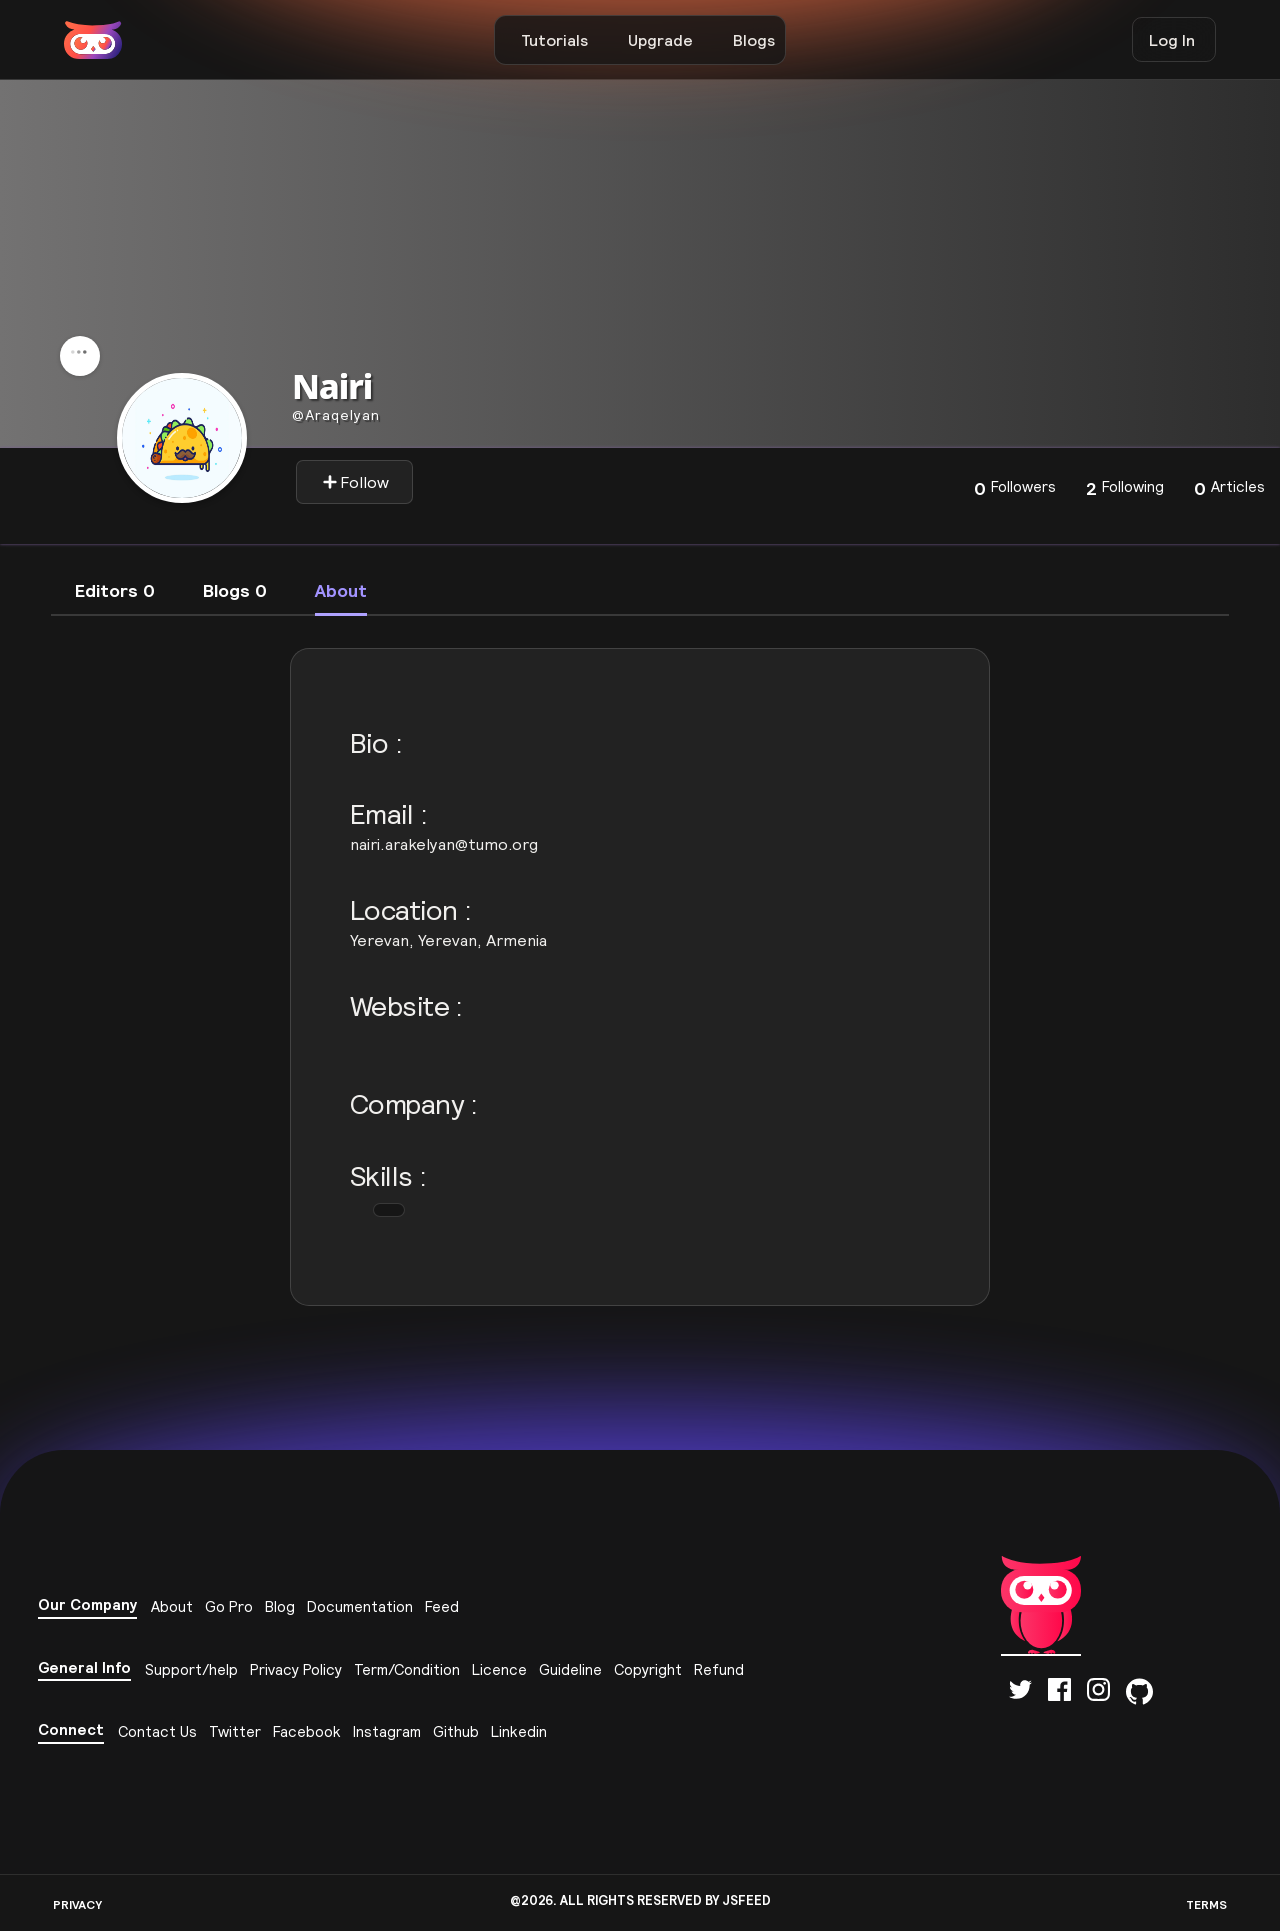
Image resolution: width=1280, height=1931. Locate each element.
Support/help (191, 1669)
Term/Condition (407, 1669)
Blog (280, 1606)
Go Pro (229, 1606)
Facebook (307, 1731)
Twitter (235, 1731)
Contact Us (157, 1731)
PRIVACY (77, 1904)
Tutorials (554, 40)
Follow (355, 482)
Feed (442, 1606)
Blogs (754, 40)
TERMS (1206, 1904)
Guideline (570, 1669)
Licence (499, 1669)
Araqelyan (336, 415)
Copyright (648, 1669)
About (172, 1606)
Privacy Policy (296, 1669)
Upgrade (660, 40)
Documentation (360, 1606)
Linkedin (519, 1731)
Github (456, 1731)
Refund (719, 1669)
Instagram (387, 1731)
